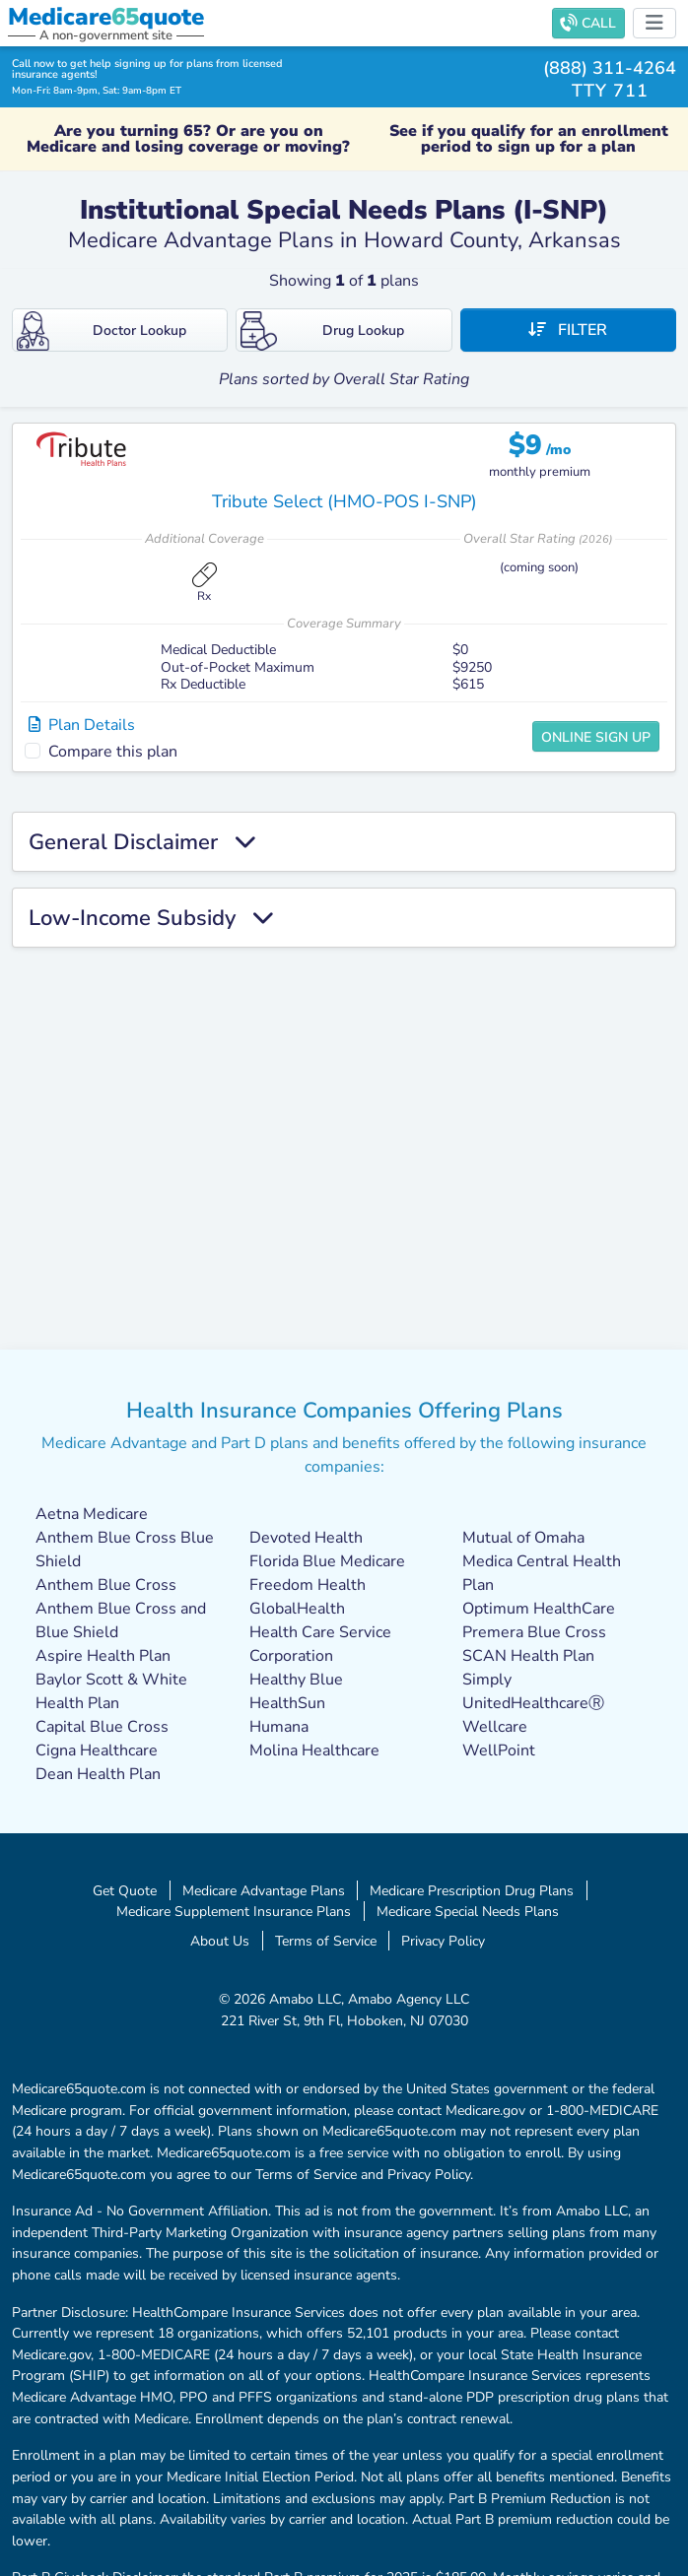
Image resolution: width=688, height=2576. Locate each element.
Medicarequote (106, 17)
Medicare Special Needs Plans (468, 1911)
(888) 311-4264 (609, 67)
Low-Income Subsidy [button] (151, 917)
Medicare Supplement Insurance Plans (233, 1911)
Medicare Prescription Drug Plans (472, 1890)
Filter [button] (567, 330)
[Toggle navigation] (654, 23)
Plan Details (82, 725)
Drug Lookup (322, 331)
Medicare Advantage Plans (263, 1890)
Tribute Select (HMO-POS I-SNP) (344, 501)
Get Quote (125, 1890)
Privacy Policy (443, 1940)
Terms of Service (326, 1940)
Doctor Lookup (101, 331)
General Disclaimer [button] (142, 841)
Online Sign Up (596, 737)
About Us (219, 1940)
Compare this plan (112, 751)
